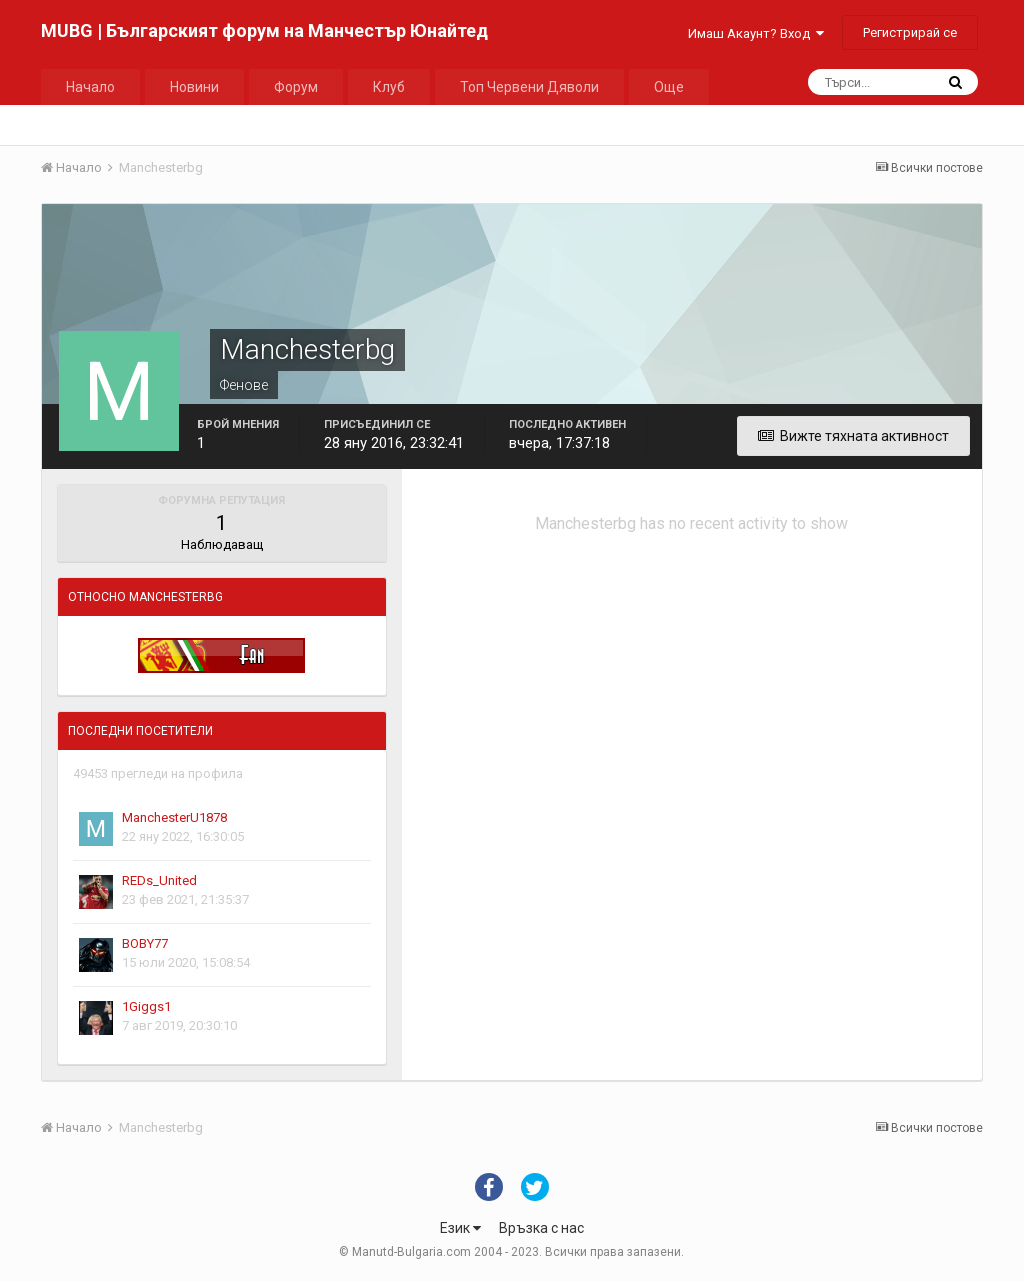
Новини (194, 87)
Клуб (389, 87)
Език (460, 1228)
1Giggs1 (146, 1006)
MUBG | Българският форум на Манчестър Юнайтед (264, 30)
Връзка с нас (541, 1228)
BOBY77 (145, 943)
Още (669, 87)
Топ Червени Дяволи (529, 87)
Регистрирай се (910, 32)
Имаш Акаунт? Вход (756, 33)
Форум (296, 87)
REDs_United (159, 880)
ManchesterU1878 (174, 817)
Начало (90, 87)
